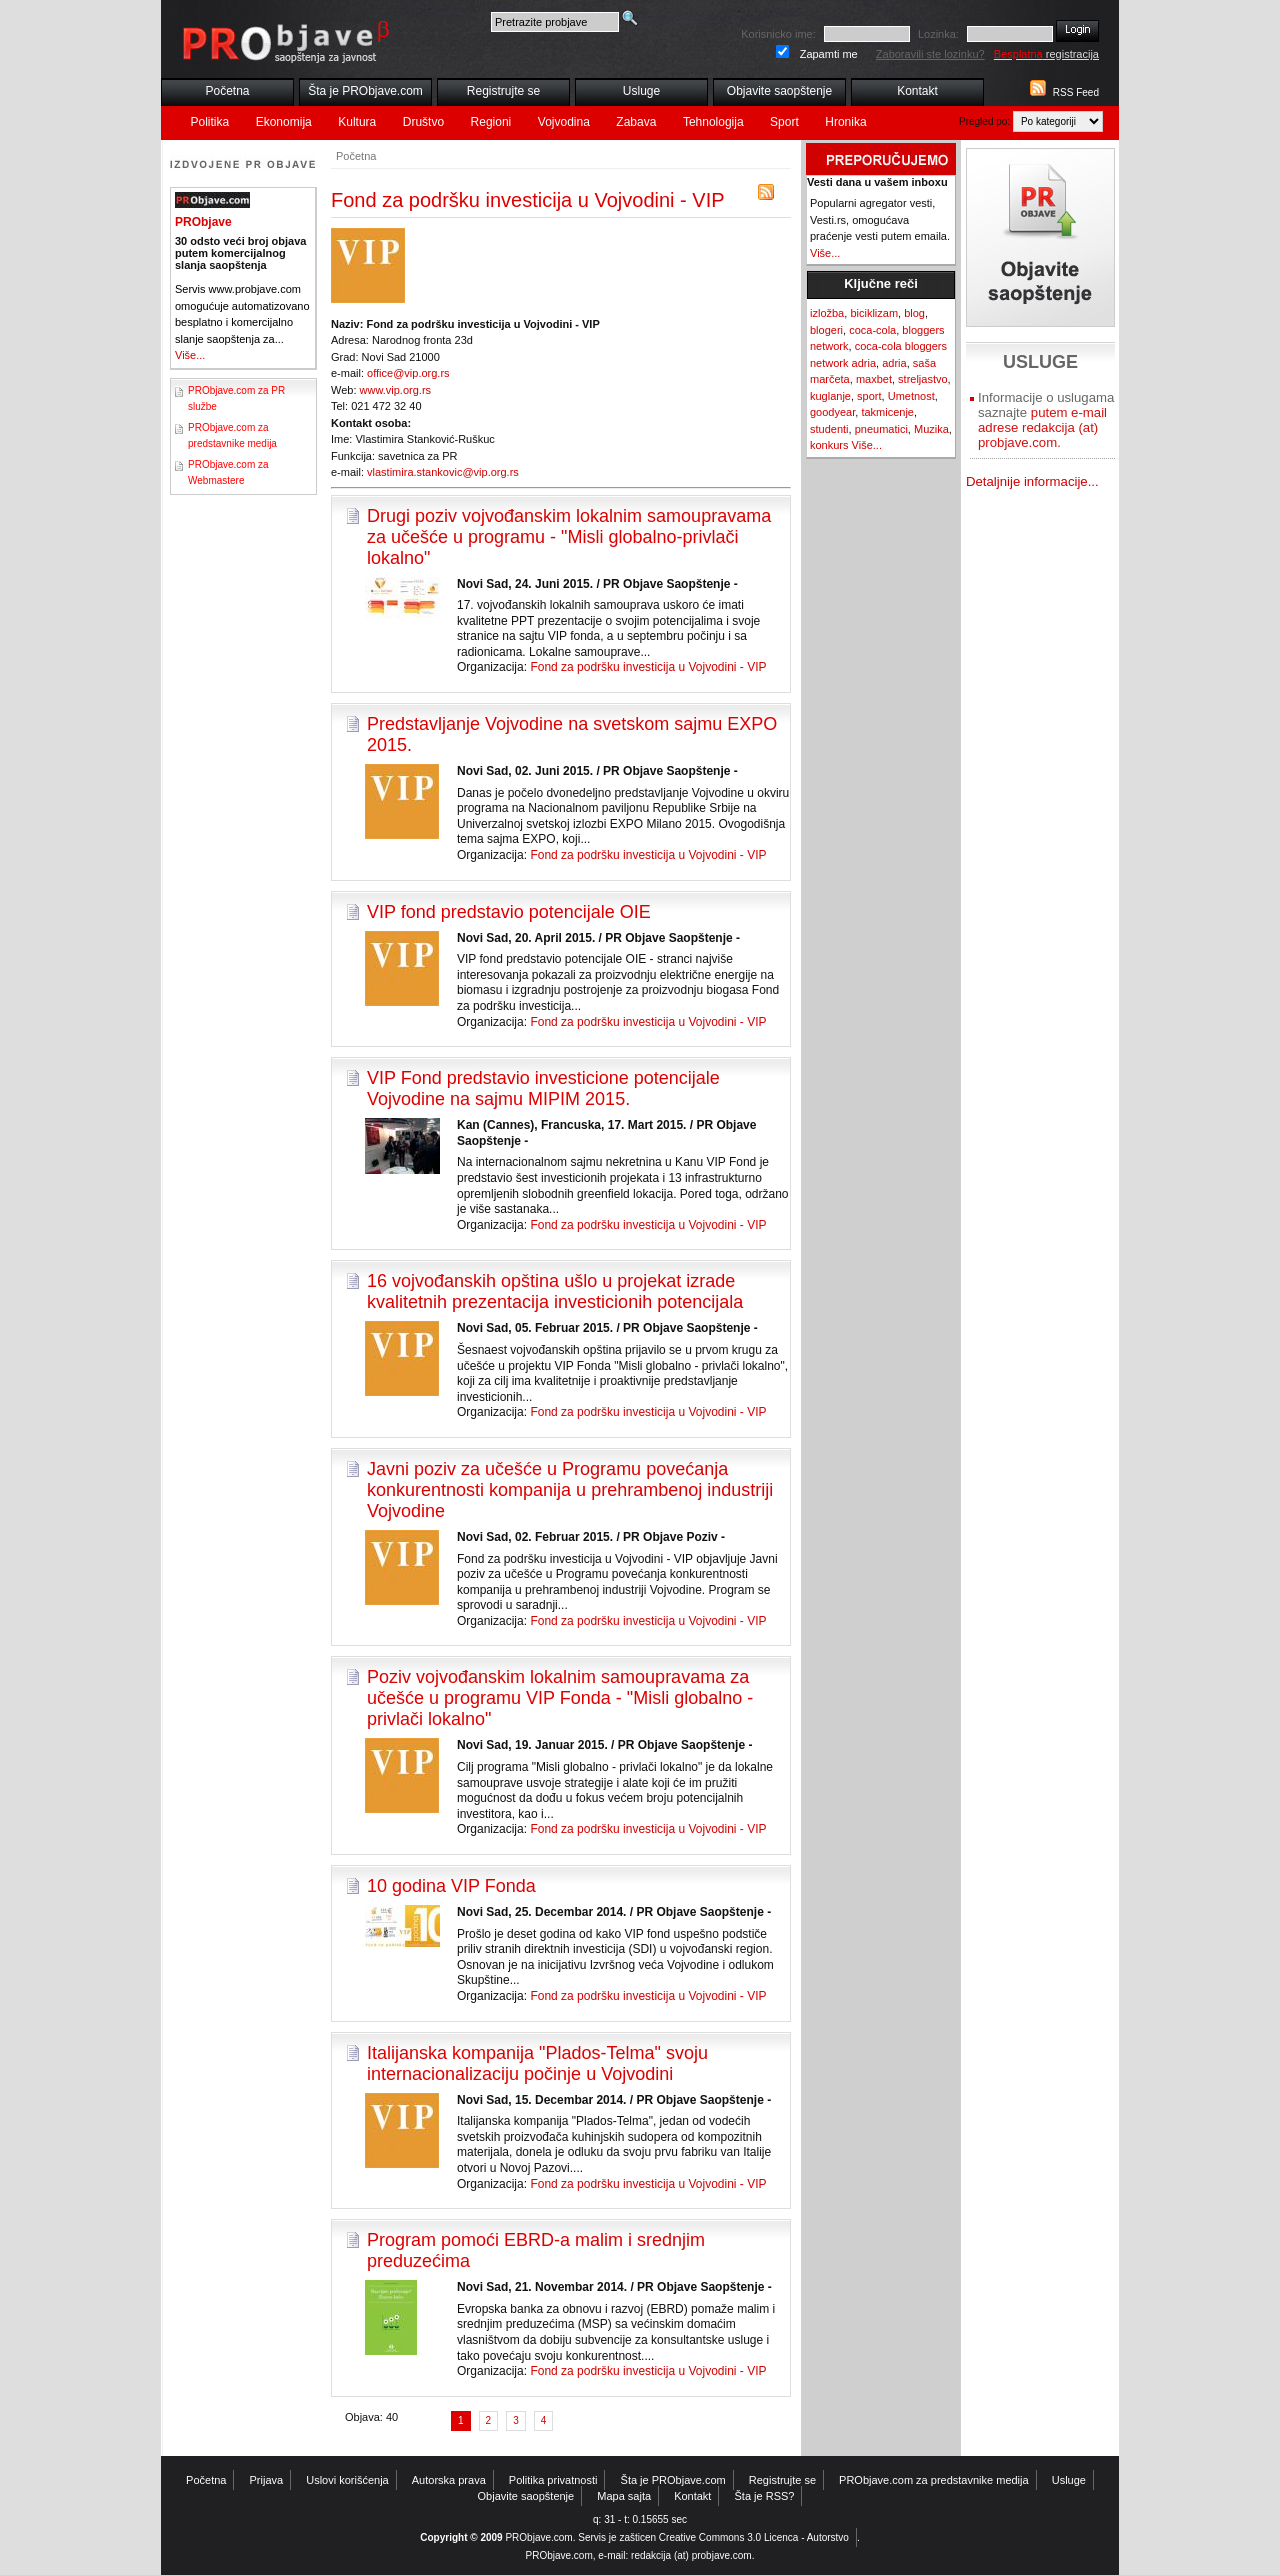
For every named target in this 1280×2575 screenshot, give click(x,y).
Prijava (267, 2480)
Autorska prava (449, 2480)
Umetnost (911, 396)
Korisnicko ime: (778, 34)
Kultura (357, 122)
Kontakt (917, 91)
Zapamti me (829, 54)
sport (869, 396)
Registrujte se (503, 91)
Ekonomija (284, 122)
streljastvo (923, 379)
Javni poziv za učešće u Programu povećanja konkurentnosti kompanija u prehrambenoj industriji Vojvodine (570, 1490)
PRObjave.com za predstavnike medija (934, 2480)
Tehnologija (713, 122)
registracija (1046, 54)
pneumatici (881, 429)
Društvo (423, 122)
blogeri (826, 330)
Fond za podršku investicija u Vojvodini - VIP (648, 667)
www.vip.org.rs (396, 390)
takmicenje (887, 412)
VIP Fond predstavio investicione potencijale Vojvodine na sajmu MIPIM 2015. (543, 1088)
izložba (827, 313)
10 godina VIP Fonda (451, 1886)
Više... (190, 355)
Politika (210, 122)
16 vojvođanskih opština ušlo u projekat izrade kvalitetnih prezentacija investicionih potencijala (555, 1291)
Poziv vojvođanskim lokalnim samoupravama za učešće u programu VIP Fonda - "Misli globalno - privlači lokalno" (560, 1698)
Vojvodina (564, 122)
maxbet (874, 379)
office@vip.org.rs (408, 373)
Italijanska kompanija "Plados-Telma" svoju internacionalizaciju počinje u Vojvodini (537, 2063)
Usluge (641, 91)
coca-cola (872, 330)
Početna (227, 91)
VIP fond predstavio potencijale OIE (509, 912)
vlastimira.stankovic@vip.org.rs (443, 472)
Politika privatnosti (553, 2480)
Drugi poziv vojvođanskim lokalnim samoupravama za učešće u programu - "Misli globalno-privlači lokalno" (569, 537)
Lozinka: (938, 34)
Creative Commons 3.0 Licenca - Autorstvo (754, 2537)
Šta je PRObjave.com (365, 91)
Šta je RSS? (765, 2496)
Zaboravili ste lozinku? (930, 54)
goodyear (832, 412)
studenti (829, 429)
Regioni (491, 122)
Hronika (845, 122)
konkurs (829, 445)
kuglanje (830, 396)
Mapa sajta (624, 2496)
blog (914, 313)
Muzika (931, 429)
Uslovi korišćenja (347, 2480)
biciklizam (874, 313)
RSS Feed (1076, 92)
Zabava (636, 122)
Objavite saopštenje (779, 91)
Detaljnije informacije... (1032, 481)
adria (894, 363)
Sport (784, 122)
